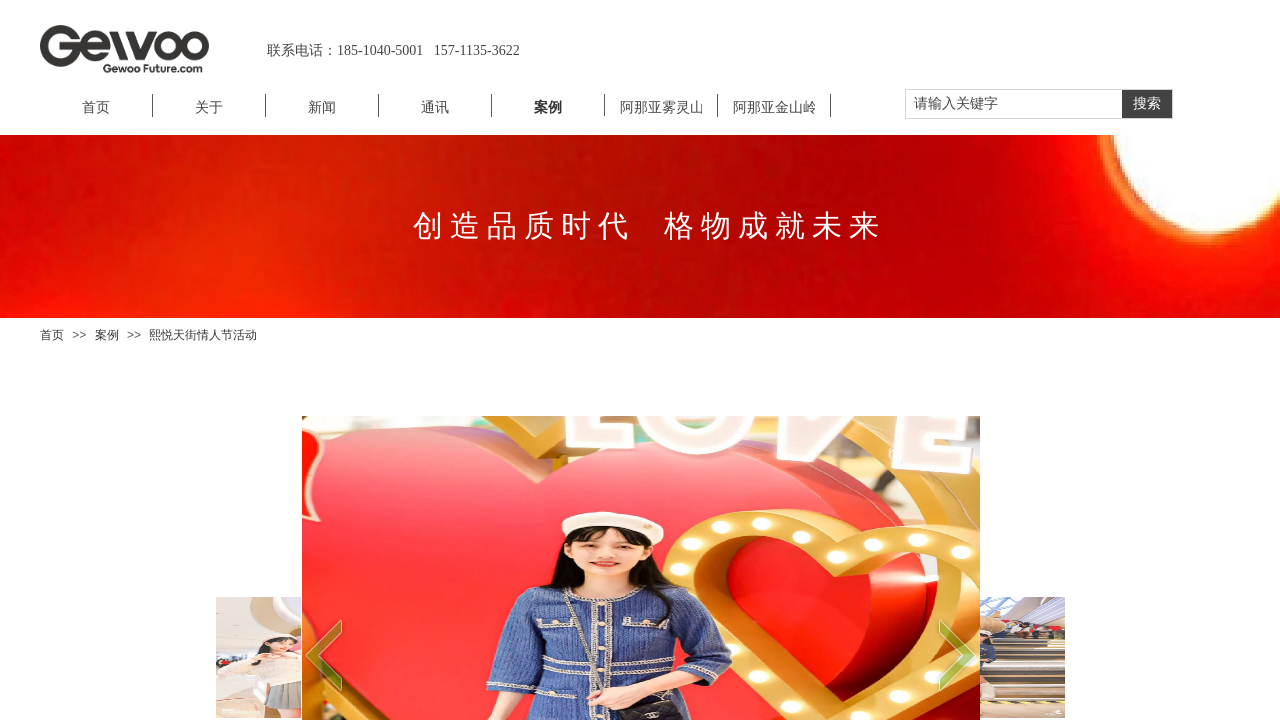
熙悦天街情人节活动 (203, 335)
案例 (107, 335)
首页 (52, 335)
